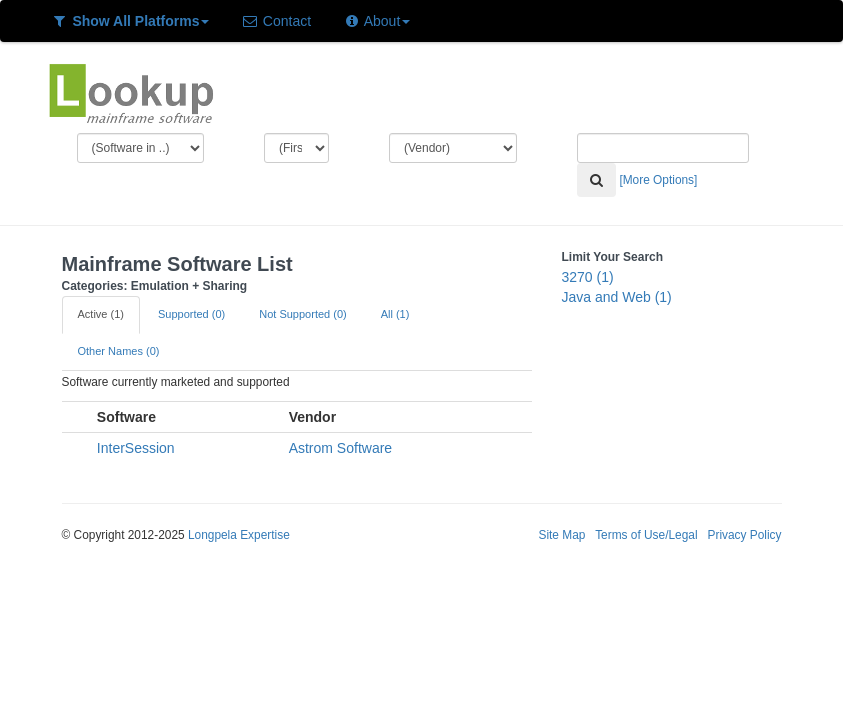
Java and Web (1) (617, 297)
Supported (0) (191, 314)
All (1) (395, 314)
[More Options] (658, 180)
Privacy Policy (744, 535)
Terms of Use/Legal (646, 535)
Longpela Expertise (239, 535)
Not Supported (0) (302, 314)
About (376, 21)
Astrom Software (340, 448)
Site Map (561, 535)
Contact (276, 21)
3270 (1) (588, 277)
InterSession (136, 448)
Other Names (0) (119, 351)
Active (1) (101, 314)
